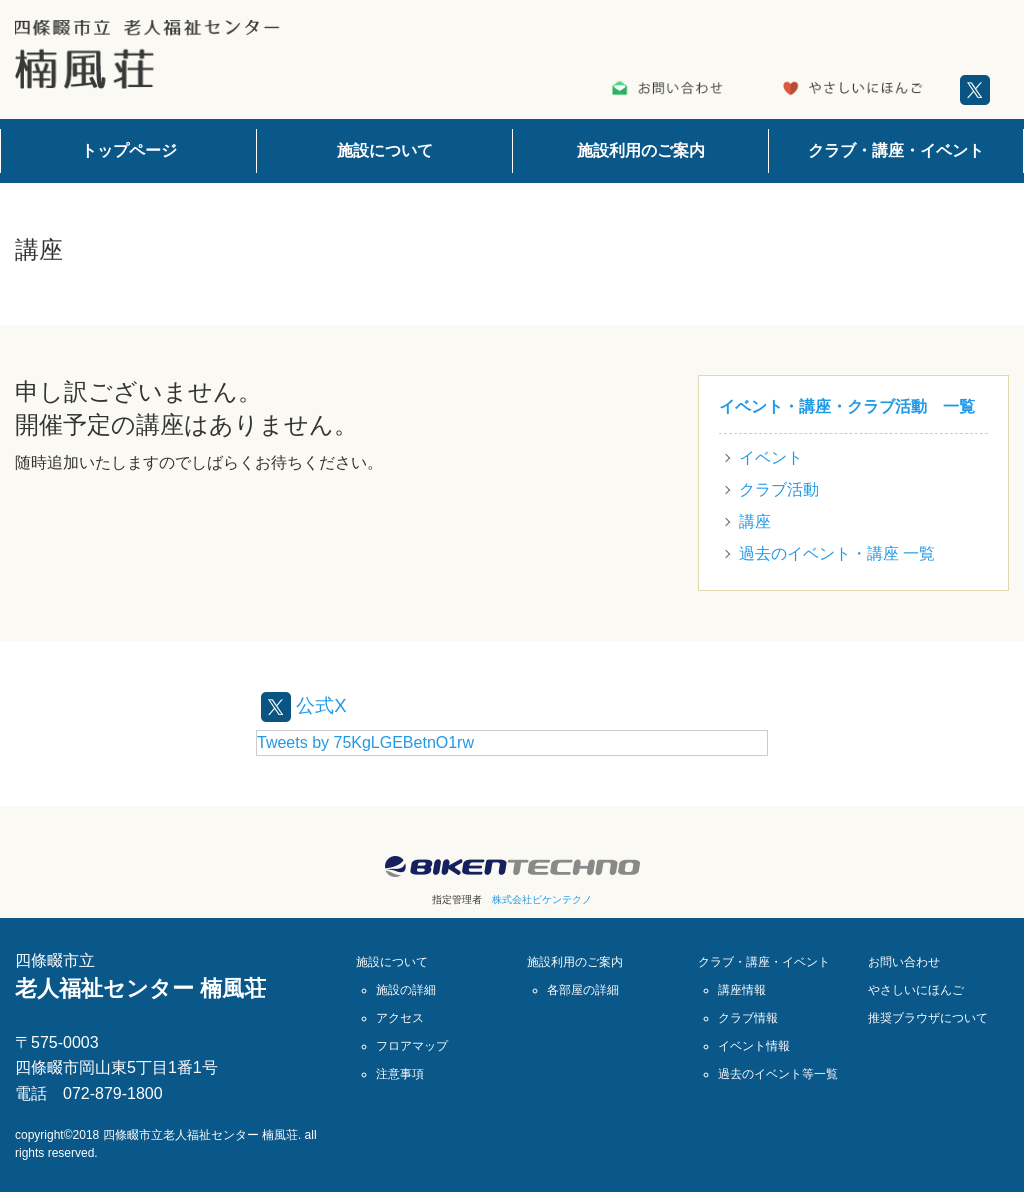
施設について (385, 150)
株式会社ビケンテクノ (542, 899)
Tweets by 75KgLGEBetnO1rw (365, 742)
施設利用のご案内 (641, 150)
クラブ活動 (779, 489)
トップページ (129, 150)
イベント (771, 457)
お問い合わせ (904, 962)
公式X (305, 705)
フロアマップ (412, 1046)
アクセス (400, 1018)
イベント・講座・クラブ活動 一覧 (847, 406)
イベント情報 (754, 1046)
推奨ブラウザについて (928, 1018)
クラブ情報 (748, 1018)
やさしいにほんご (916, 990)
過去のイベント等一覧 (778, 1074)
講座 (755, 521)
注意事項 (400, 1074)
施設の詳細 (406, 990)
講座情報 (742, 990)
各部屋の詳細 (583, 990)
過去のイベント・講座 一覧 (837, 553)
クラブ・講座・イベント (896, 150)
